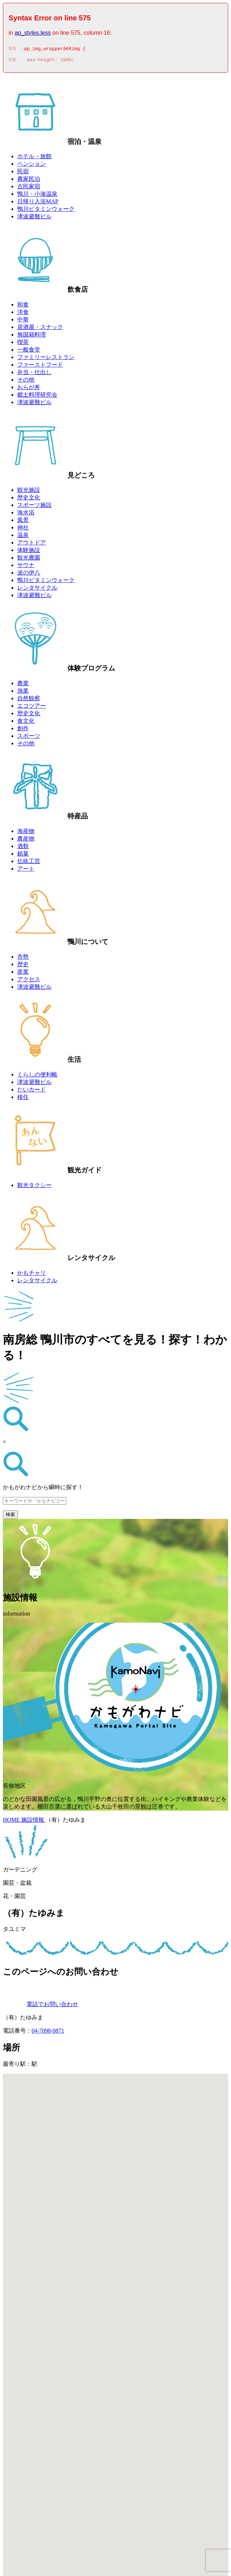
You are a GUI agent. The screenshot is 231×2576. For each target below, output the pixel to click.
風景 (23, 522)
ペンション (31, 166)
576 (12, 61)
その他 (25, 382)
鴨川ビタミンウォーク (46, 211)
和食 (23, 307)
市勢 (23, 959)
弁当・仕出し (34, 374)
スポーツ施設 (34, 507)
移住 (23, 1099)
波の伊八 (28, 575)
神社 (23, 530)
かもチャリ (31, 1275)
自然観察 (28, 700)
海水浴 (25, 515)
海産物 (25, 833)
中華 (23, 322)
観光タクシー (34, 1187)
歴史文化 (28, 500)
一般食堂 (28, 352)
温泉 (23, 537)
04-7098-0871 (48, 2033)
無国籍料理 (31, 337)
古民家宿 (28, 188)
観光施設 (28, 492)
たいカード (31, 1092)
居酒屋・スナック (40, 329)
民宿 (23, 173)
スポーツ (28, 738)
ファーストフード (40, 367)
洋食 (23, 314)
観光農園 (28, 560)
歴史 (23, 966)
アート (25, 871)
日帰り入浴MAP (37, 203)
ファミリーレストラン (46, 359)
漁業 (23, 693)
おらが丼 (28, 389)
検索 (10, 1516)
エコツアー (31, 708)
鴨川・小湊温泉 (37, 196)
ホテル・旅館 (34, 158)
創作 (23, 730)
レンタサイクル (37, 590)
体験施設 (28, 552)
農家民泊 (28, 181)
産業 (23, 974)
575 (12, 49)
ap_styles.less (33, 33)
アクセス (28, 981)
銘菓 (23, 856)
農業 (23, 685)
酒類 (23, 848)
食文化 (25, 723)
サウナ (25, 567)
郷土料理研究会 (37, 397)
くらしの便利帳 (37, 1077)
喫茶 (23, 344)
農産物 (25, 841)
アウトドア (31, 545)
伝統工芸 (28, 863)
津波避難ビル (34, 219)
